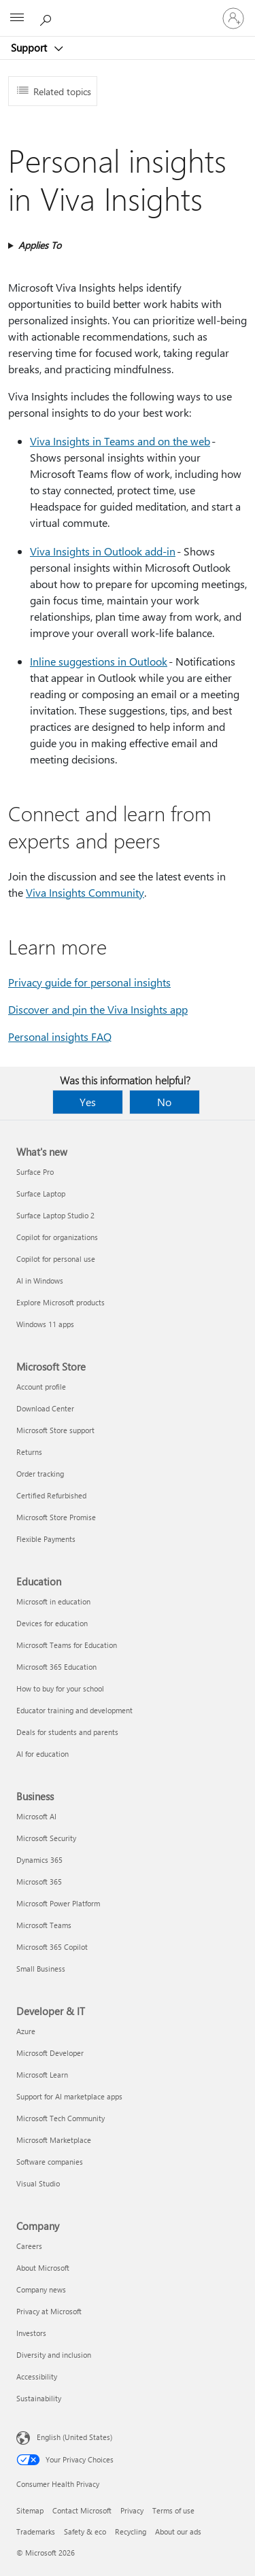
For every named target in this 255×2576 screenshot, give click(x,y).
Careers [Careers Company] (29, 2246)
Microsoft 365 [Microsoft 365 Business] (39, 1881)
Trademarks (35, 2531)
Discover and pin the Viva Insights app (98, 1009)
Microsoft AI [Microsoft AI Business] (36, 1816)
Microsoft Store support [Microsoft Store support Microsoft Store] (55, 1430)
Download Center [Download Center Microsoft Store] (45, 1408)
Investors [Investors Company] (31, 2333)
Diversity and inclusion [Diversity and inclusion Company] (53, 2355)
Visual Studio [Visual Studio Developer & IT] (38, 2183)
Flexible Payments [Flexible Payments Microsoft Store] (45, 1539)
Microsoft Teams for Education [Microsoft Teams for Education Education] (66, 1645)
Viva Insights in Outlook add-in (102, 551)
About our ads (178, 2531)
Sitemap (30, 2510)
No (164, 1102)
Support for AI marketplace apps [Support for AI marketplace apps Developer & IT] (69, 2096)
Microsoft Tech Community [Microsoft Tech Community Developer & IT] (60, 2118)
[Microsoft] (127, 10)
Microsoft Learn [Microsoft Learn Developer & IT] (42, 2075)
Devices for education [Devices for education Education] (52, 1623)
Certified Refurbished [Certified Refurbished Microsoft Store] (51, 1495)
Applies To (39, 245)
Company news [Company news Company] (41, 2289)
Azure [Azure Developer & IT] (25, 2031)
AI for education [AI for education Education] (42, 1754)
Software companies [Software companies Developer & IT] (49, 2162)
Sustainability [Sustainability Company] (38, 2398)
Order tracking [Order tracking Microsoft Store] (40, 1474)
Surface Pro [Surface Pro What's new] (35, 1172)
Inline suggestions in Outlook (98, 661)
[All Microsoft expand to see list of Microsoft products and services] (17, 18)
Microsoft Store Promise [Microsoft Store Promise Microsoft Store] (56, 1517)
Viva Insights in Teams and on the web (120, 441)
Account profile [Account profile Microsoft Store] (41, 1386)
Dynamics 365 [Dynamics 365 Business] (39, 1860)
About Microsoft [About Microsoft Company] (42, 2268)
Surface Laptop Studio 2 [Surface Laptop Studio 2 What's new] (55, 1215)
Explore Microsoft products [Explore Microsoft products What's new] (60, 1302)
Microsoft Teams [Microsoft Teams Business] (43, 1925)
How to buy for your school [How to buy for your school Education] (60, 1688)
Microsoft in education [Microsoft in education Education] (53, 1601)
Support (30, 47)
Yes (88, 1102)
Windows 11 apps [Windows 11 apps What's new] (45, 1324)
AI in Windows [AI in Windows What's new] (39, 1280)
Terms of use (173, 2510)
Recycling (130, 2531)
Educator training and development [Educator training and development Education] (74, 1710)
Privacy (131, 2510)
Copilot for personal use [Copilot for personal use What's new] (55, 1259)
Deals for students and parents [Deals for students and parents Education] (67, 1732)
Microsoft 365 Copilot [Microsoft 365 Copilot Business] (52, 1947)
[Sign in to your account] (233, 18)
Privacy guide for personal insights (89, 982)
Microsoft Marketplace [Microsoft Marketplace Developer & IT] (53, 2140)
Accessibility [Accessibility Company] (36, 2376)
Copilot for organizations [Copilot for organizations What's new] (57, 1237)
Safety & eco (85, 2531)
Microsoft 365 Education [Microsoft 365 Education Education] (56, 1667)
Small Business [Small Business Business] (40, 1968)
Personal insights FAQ (60, 1036)
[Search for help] (47, 18)
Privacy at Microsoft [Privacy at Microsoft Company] (49, 2311)
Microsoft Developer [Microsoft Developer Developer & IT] (50, 2053)
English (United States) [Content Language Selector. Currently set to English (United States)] (74, 2437)
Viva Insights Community (85, 892)
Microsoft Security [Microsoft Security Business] (46, 1838)
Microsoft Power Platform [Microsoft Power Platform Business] (58, 1903)
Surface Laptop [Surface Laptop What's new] (40, 1193)
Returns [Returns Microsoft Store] (29, 1452)
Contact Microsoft (82, 2510)
